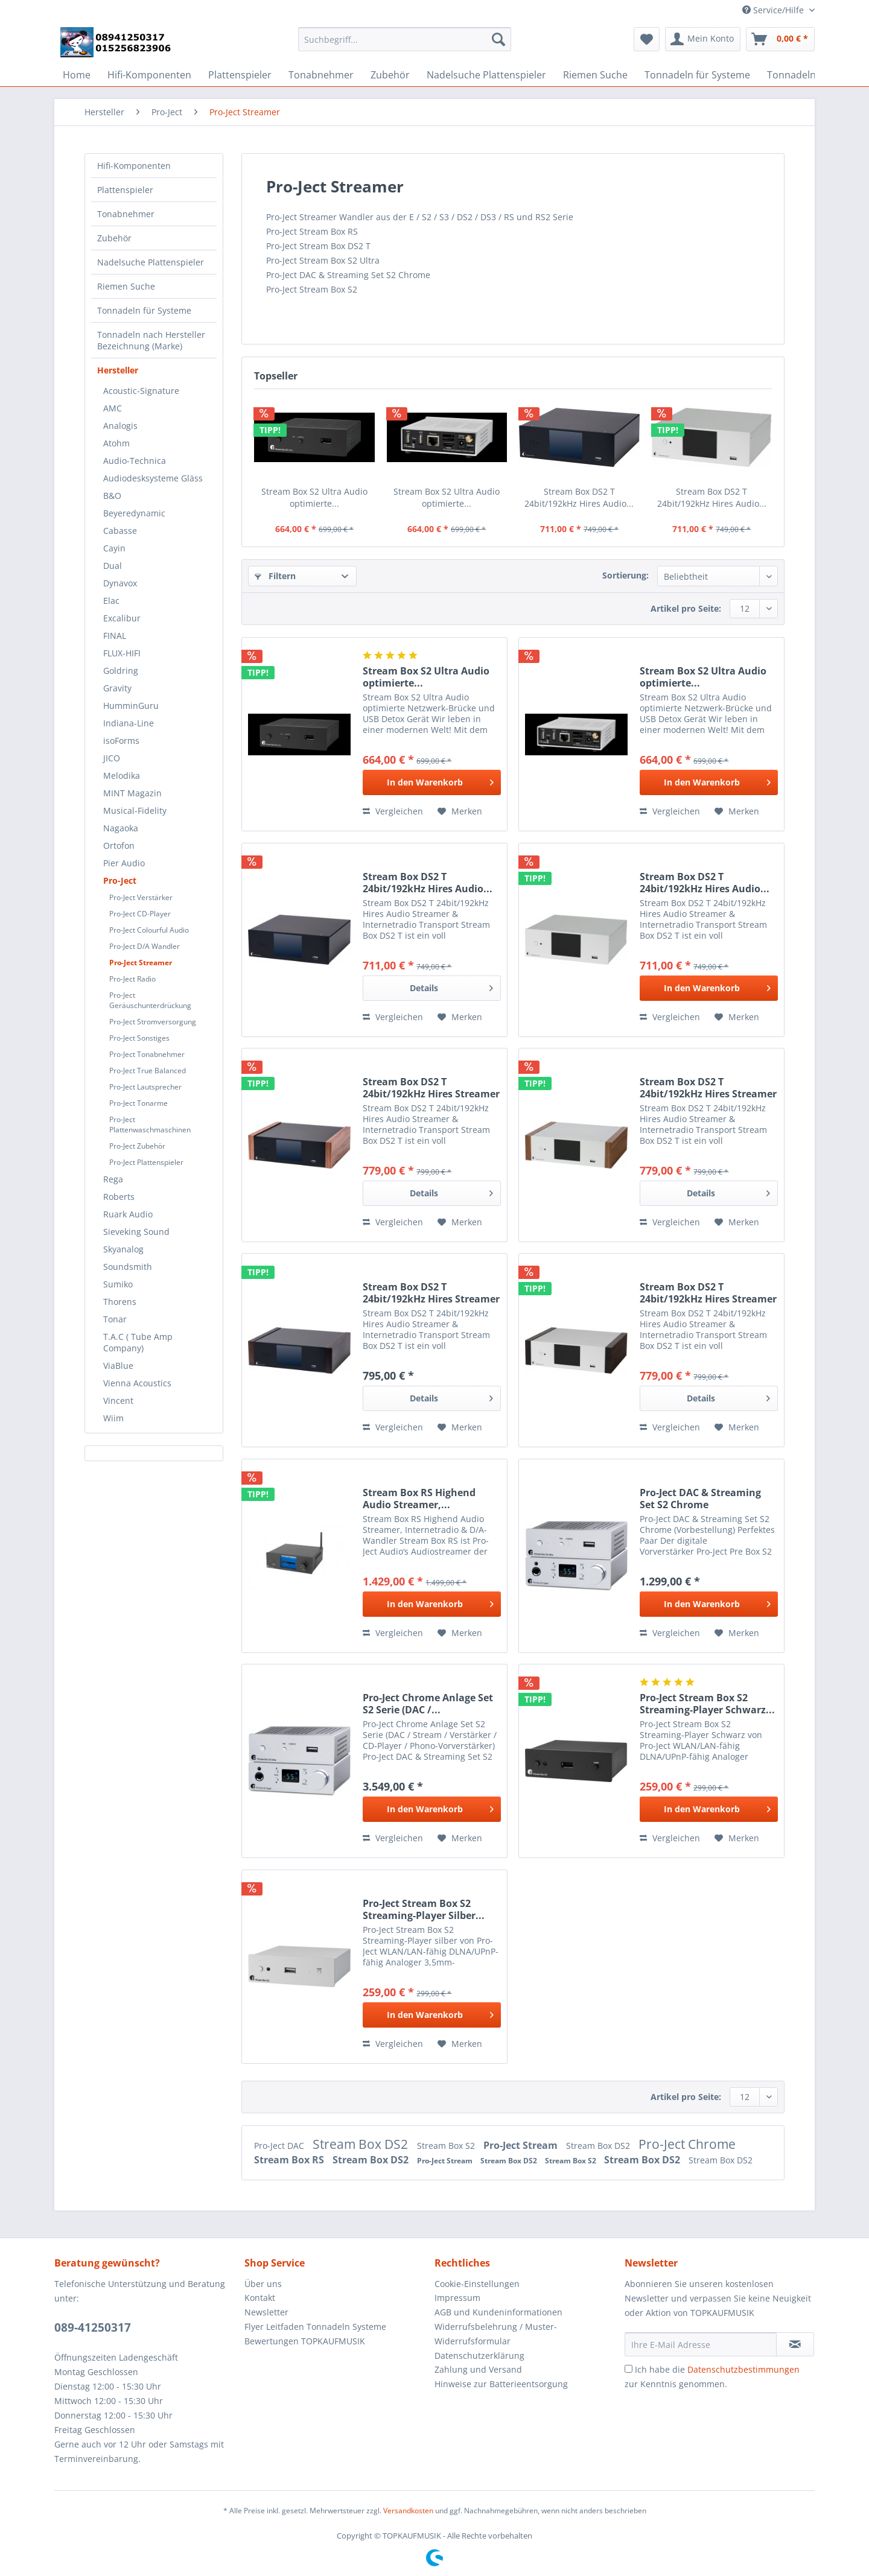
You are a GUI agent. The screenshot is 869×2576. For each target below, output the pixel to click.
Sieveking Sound (136, 1231)
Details (451, 986)
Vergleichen (393, 811)
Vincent (118, 1400)
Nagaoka (120, 828)
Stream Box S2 (447, 2145)
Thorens (119, 1301)
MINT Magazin (132, 793)
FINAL (114, 635)
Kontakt (259, 2297)
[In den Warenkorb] (432, 782)
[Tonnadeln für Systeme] (697, 74)
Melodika (121, 775)
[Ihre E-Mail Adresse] (701, 2344)
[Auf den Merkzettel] (460, 811)
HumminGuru (131, 705)
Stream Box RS (290, 2159)
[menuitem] (404, 45)
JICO (111, 758)
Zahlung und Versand (478, 2369)
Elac (111, 600)
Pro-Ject (119, 880)
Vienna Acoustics (137, 1383)
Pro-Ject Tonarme (138, 1103)
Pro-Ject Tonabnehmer (147, 1054)
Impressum (457, 2297)
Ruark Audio (128, 1214)
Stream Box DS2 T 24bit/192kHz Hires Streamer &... (431, 1088)
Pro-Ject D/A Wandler (144, 946)
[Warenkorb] (780, 39)
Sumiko (118, 1284)
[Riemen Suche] (595, 74)
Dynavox (120, 583)
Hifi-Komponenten (134, 165)
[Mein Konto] (702, 39)
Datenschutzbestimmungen (743, 2369)
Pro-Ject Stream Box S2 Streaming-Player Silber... (424, 1909)
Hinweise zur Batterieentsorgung (501, 2384)
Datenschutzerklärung (479, 2355)
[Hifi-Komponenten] (149, 74)
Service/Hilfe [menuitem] (774, 10)
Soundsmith (127, 1266)
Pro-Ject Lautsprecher (145, 1087)
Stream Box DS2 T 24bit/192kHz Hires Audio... (579, 497)
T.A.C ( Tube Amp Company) (138, 1342)
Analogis (120, 425)
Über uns (263, 2283)
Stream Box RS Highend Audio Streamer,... (419, 1498)
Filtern (275, 576)
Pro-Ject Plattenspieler (146, 1162)
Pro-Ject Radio (132, 979)
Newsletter (266, 2312)
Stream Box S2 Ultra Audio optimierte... (314, 497)
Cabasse (120, 530)
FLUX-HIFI (122, 653)
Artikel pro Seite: (686, 608)
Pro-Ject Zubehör (137, 1146)
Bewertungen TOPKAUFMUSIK (304, 2341)
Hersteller (117, 370)
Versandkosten (408, 2510)
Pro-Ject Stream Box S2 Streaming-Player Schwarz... (707, 1704)
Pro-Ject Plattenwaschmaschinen (150, 1124)
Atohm (116, 443)
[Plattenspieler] (240, 74)
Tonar (115, 1319)
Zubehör (114, 238)
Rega (113, 1179)
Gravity (117, 688)
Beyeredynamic (134, 513)
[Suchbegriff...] (404, 39)
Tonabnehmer (125, 214)
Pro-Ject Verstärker (141, 897)
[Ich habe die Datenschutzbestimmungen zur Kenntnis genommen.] (628, 2369)
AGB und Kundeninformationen (498, 2312)
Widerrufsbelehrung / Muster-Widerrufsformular (495, 2334)
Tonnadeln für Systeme (144, 310)
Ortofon (119, 845)
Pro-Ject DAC (280, 2145)
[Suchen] (498, 39)
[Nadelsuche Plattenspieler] (486, 74)
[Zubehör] (390, 74)
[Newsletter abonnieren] (795, 2344)
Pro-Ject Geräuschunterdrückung (150, 1000)
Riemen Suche (126, 286)
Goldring (120, 670)
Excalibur (122, 618)
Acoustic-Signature (141, 390)
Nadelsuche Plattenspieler (150, 262)
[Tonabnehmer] (321, 74)
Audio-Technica (134, 460)
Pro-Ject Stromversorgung (152, 1022)
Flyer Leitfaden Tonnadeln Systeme (315, 2326)
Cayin (114, 548)
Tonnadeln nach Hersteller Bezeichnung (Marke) (151, 340)
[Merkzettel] (647, 39)
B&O (112, 495)
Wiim (113, 1418)
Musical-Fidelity (135, 810)
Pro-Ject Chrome (687, 2144)
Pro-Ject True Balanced (147, 1070)
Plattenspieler (125, 189)
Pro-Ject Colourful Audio (149, 930)
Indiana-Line (128, 723)
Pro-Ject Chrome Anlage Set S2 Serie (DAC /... (428, 1704)
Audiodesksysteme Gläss (153, 478)
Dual (112, 565)
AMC (112, 408)
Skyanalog (123, 1249)
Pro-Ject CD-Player (140, 914)
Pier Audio (124, 863)
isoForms (121, 740)
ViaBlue (118, 1365)
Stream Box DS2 (362, 2144)
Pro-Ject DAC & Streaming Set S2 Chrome (700, 1498)
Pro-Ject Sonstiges (139, 1038)
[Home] (76, 74)
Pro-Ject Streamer (140, 962)
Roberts (119, 1196)
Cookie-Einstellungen (477, 2283)
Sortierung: (625, 575)
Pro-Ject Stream (521, 2145)
